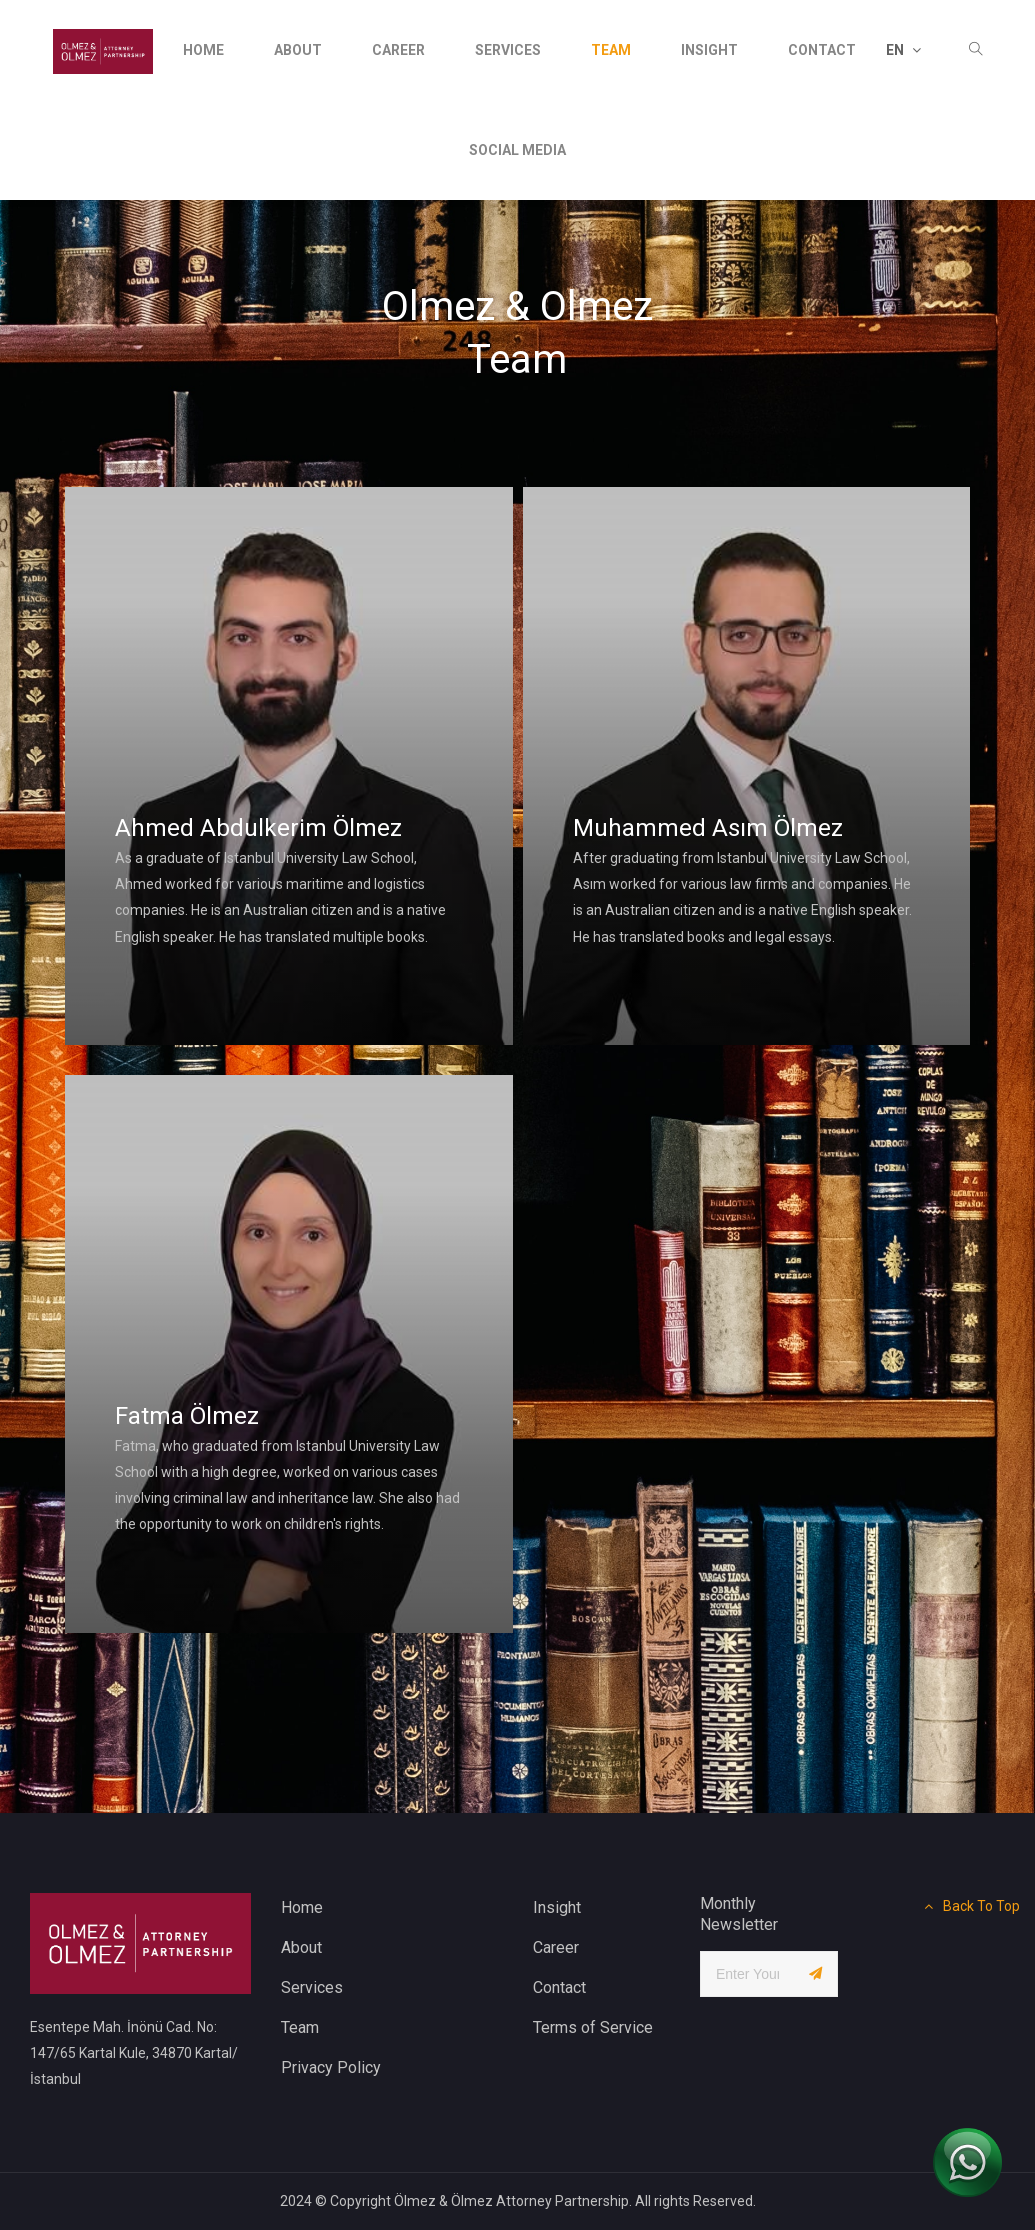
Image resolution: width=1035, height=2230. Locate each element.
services (508, 50)
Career (398, 50)
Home (203, 50)
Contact (559, 1987)
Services (312, 1987)
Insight (557, 1907)
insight (709, 50)
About (298, 50)
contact (822, 50)
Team (611, 50)
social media (517, 150)
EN (903, 50)
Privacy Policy (331, 2067)
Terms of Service (593, 2027)
